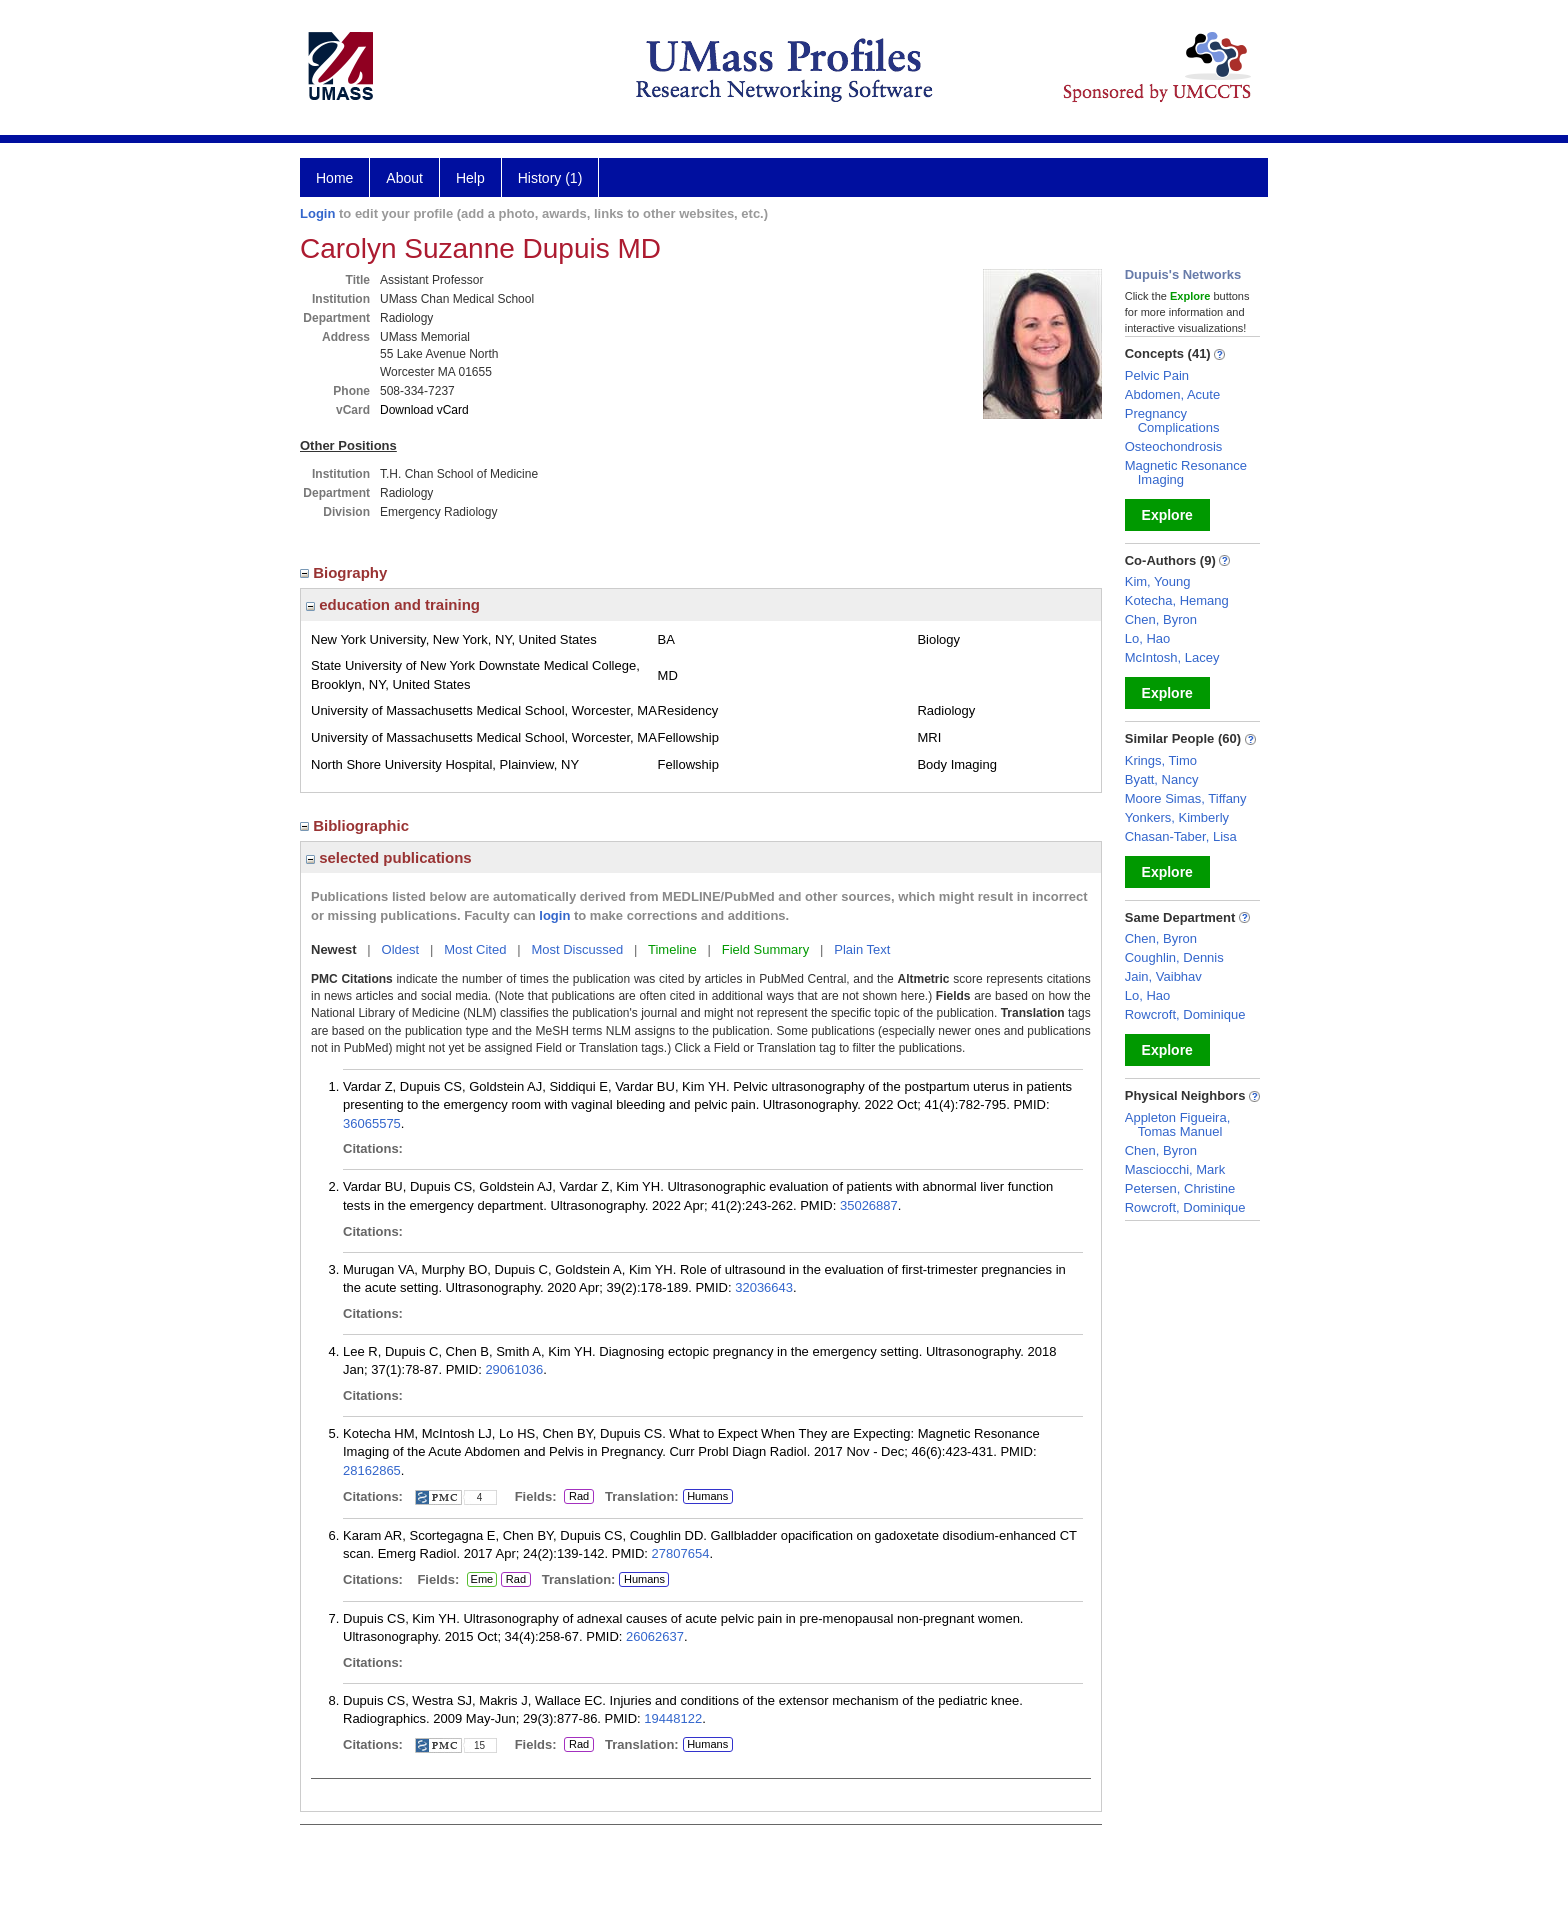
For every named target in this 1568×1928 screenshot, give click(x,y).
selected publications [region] (389, 857)
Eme (482, 1580)
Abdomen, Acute (1172, 394)
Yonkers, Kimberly (1177, 817)
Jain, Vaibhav (1163, 976)
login (554, 915)
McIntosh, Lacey (1172, 657)
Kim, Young (1158, 581)
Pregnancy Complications (1172, 420)
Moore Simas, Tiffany (1186, 798)
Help (470, 178)
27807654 (681, 1553)
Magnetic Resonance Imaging (1186, 472)
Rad (576, 1497)
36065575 (372, 1123)
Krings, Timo (1161, 760)
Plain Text (862, 949)
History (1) (550, 178)
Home (334, 178)
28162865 (372, 1470)
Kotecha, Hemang (1177, 600)
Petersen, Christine (1180, 1188)
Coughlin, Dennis (1174, 957)
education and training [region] (393, 604)
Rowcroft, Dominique (1185, 1014)
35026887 (869, 1205)
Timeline (672, 949)
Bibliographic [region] (356, 825)
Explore (1167, 515)
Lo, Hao (1148, 638)
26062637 (655, 1636)
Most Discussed (577, 949)
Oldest (401, 949)
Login (317, 213)
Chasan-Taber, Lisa (1181, 836)
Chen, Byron (1161, 619)
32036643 (764, 1287)
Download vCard (424, 410)
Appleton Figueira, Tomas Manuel (1178, 1124)
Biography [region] (346, 572)
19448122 (673, 1718)
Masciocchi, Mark (1175, 1169)
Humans (707, 1496)
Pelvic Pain (1157, 375)
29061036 (514, 1369)
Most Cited (475, 949)
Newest (334, 949)
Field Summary (765, 949)
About (404, 178)
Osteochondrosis (1174, 446)
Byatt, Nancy (1162, 779)
